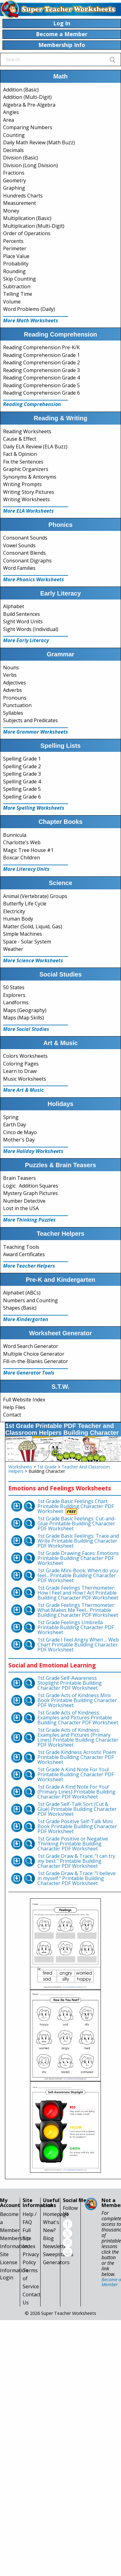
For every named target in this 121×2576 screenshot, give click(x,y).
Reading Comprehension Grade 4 (41, 377)
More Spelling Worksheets (33, 807)
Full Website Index (24, 1399)
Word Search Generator (30, 1346)
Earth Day (14, 1124)
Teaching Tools (21, 1247)
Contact (12, 1414)
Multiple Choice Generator (33, 1353)
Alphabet (13, 606)
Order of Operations (26, 233)
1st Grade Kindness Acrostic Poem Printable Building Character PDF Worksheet (76, 1757)
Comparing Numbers (27, 127)
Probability (15, 263)
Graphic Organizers (25, 469)
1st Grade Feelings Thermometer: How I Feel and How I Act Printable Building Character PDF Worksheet (77, 1592)
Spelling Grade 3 (22, 773)
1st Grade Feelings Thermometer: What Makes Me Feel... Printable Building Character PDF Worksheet (77, 1610)
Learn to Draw (20, 1071)
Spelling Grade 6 (22, 796)
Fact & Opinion (20, 454)
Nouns (11, 667)
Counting (14, 135)
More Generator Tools (28, 1372)
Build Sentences (21, 614)
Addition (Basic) (21, 89)
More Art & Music (23, 1090)
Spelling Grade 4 (22, 781)
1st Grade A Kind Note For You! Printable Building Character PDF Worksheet (75, 1774)
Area (8, 120)
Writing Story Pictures (28, 492)
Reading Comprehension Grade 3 (41, 370)
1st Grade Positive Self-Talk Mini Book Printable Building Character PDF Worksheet (77, 1826)
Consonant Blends (24, 552)
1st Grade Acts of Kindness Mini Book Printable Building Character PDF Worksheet (77, 1700)
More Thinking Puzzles (29, 1219)
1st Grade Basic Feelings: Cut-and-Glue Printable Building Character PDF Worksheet (76, 1523)
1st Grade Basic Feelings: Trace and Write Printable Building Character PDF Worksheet (78, 1540)
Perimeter (14, 248)
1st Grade (47, 1467)
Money (11, 210)
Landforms (15, 1002)
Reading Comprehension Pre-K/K (41, 347)
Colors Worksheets (25, 1056)
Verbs (10, 675)
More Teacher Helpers (29, 1265)
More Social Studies (26, 1029)
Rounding (14, 271)
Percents (13, 241)
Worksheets (20, 1467)
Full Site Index (29, 2238)
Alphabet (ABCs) (22, 1292)
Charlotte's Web (22, 842)
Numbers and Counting (30, 1300)
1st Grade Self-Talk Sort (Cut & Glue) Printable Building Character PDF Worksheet (77, 1809)
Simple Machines (22, 933)
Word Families (19, 568)
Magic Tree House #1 (28, 850)
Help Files (14, 1407)
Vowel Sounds (19, 545)
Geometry (14, 180)
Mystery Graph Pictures (30, 1193)
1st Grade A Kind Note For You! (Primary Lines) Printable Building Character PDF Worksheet (76, 1791)
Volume (12, 301)
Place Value (16, 256)
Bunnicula (14, 835)
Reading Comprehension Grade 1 (41, 355)
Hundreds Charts (23, 195)
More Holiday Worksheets (33, 1151)
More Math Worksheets (30, 320)
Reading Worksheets (27, 431)
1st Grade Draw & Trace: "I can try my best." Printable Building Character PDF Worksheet (76, 1861)
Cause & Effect (19, 438)
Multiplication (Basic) (27, 218)
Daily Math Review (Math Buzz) (39, 142)
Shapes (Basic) (20, 1307)
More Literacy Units (26, 869)
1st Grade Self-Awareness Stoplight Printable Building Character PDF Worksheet (69, 1683)
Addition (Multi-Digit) (27, 97)
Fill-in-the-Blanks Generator (35, 1361)
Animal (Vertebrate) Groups (35, 896)
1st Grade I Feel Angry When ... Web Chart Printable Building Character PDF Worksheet (78, 1644)
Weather (13, 949)
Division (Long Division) (30, 165)
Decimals (13, 150)
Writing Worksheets (26, 499)
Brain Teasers (19, 1178)
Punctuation (17, 705)
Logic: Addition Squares (30, 1185)
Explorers (14, 995)
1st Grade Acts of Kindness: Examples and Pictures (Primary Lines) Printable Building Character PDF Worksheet (78, 1737)
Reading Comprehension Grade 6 (41, 392)
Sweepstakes (58, 2254)
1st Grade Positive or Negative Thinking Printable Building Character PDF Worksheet (72, 1843)
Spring (11, 1117)
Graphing (14, 187)
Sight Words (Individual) (30, 629)
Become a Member (111, 2282)
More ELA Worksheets (28, 510)
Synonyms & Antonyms (29, 476)
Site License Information (14, 2262)
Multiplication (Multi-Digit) (33, 225)
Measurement (19, 203)
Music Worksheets (24, 1078)
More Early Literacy (26, 640)
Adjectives (14, 682)
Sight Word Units (23, 621)
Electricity (14, 911)
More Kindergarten (25, 1319)
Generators (56, 2262)
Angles (11, 112)
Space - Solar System (27, 941)
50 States (13, 987)
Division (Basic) (20, 157)
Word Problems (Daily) (29, 309)
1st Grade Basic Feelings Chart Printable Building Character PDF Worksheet (75, 1506)
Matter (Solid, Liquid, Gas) (32, 926)
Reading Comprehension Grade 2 (41, 362)
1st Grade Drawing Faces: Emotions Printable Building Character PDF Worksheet (78, 1558)
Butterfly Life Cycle (24, 903)
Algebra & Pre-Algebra (29, 104)
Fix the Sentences (23, 461)
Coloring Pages (21, 1063)
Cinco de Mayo (20, 1132)
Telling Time (17, 293)
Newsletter (56, 2246)
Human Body (18, 918)
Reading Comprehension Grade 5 (41, 385)
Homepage (56, 2214)
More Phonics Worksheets (33, 579)
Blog (48, 2238)
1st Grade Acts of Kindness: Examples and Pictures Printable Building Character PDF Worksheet (77, 1717)
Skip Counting (19, 278)
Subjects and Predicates (30, 720)
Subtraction (16, 286)
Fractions (13, 172)
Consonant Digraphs (27, 560)
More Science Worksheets (33, 960)
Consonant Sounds (25, 537)
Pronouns (14, 697)
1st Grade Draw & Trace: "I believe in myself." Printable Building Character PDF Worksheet (76, 1878)
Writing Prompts (22, 484)
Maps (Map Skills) (23, 1017)
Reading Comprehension (32, 404)
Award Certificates (24, 1254)
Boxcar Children (21, 857)
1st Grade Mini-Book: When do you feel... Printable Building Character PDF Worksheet (77, 1575)
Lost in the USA (21, 1208)
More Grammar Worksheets (35, 731)
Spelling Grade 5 (22, 789)
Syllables (13, 713)
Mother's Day (19, 1139)
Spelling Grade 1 (22, 758)
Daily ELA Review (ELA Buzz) (35, 446)
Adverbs (12, 690)
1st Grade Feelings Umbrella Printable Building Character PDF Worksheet (75, 1627)
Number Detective (24, 1200)
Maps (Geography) (24, 1010)
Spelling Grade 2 (22, 766)
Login (6, 2277)
